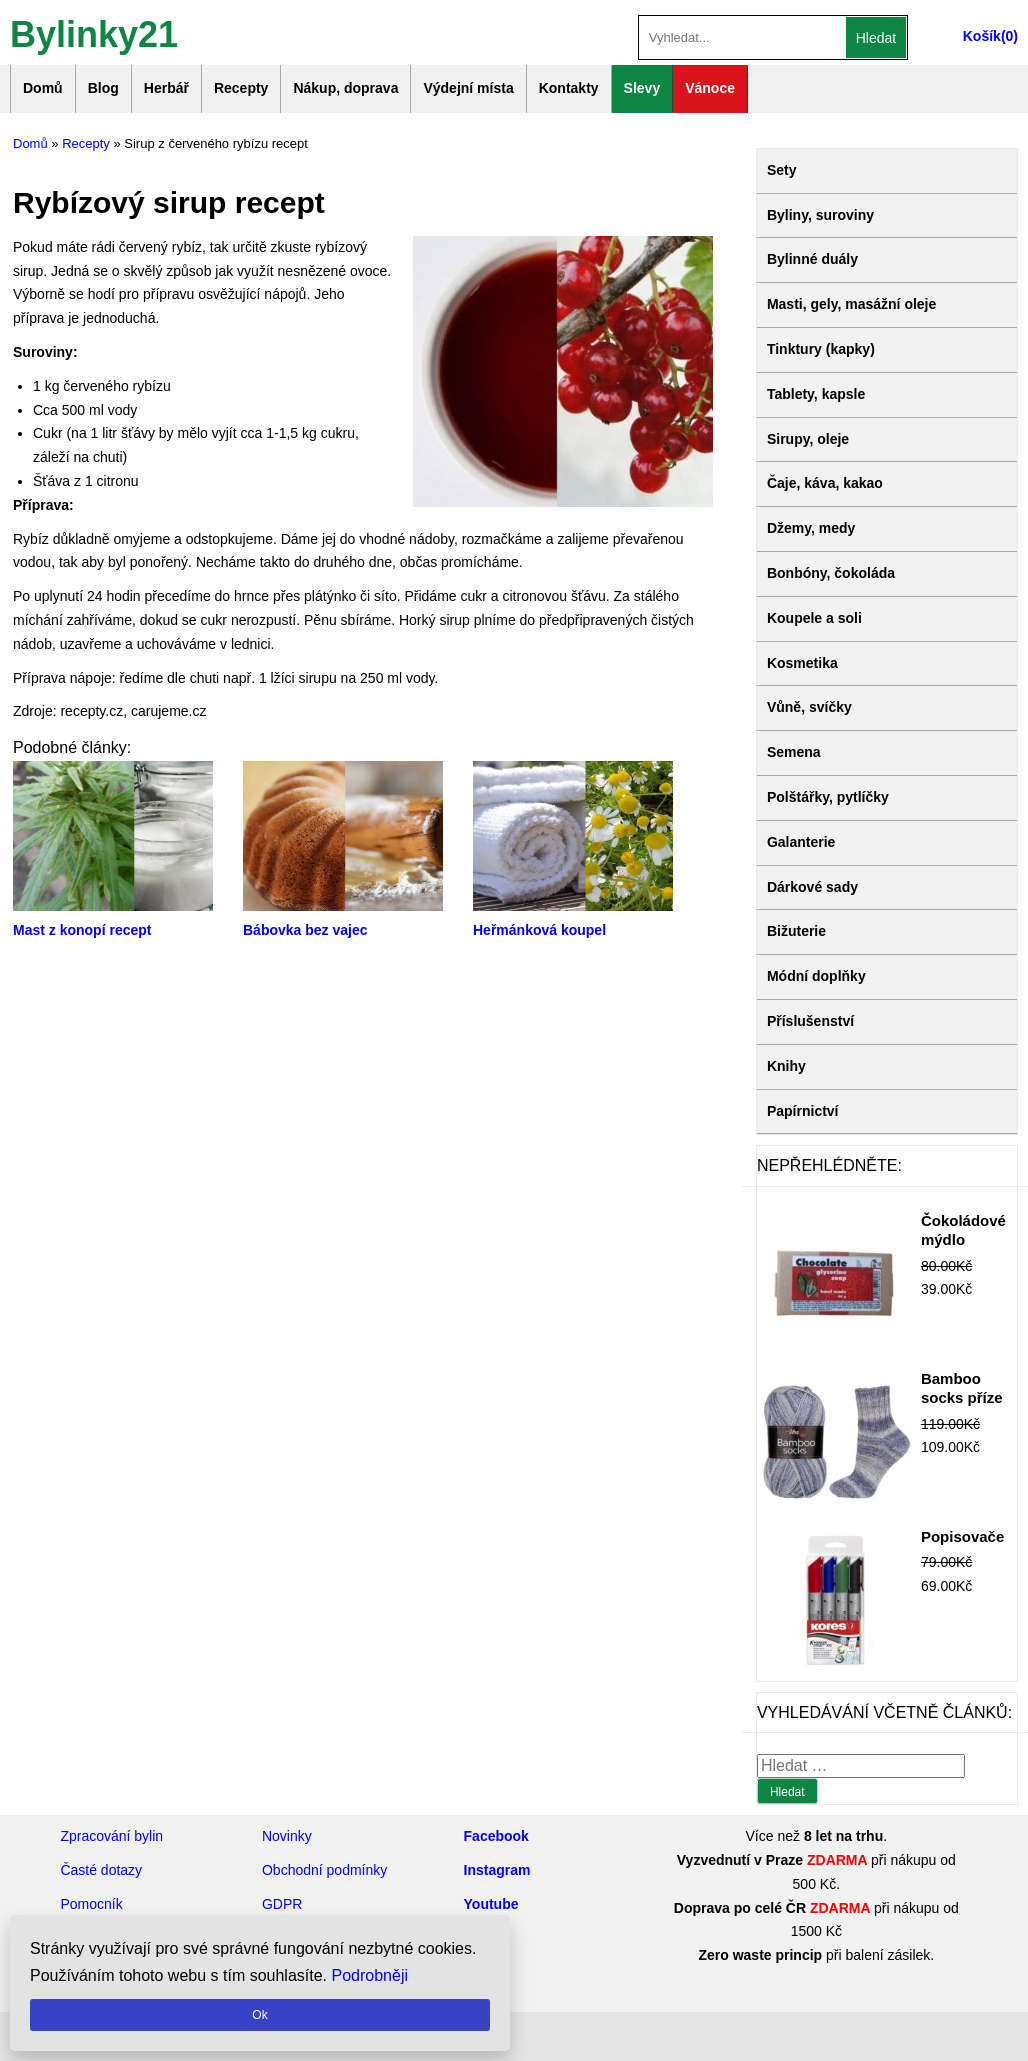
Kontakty (569, 88)
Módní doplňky (816, 976)
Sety (782, 170)
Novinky (287, 1836)
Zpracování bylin (111, 1836)
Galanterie (801, 842)
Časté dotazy (101, 1870)
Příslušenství (810, 1021)
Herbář (166, 88)
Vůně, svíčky (809, 707)
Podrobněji (370, 1975)
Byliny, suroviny (820, 215)
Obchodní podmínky (324, 1870)
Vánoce (710, 88)
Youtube (491, 1904)
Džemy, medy (811, 528)
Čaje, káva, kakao (825, 483)
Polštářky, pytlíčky (828, 797)
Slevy (642, 88)
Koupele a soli (814, 618)
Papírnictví (803, 1111)
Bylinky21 (94, 32)
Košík (982, 36)
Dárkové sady (812, 887)
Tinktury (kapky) (821, 349)
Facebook (496, 1836)
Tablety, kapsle (816, 394)
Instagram (497, 1870)
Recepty (241, 88)
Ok (259, 2015)
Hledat (876, 38)
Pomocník (91, 1904)
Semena (794, 752)
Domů (43, 88)
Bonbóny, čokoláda (831, 573)
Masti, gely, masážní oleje (851, 304)
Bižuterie (796, 931)
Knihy (786, 1066)
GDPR (282, 1904)
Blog (103, 88)
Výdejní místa (468, 88)
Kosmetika (802, 663)
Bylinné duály (812, 259)
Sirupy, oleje (808, 439)
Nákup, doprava (345, 88)
